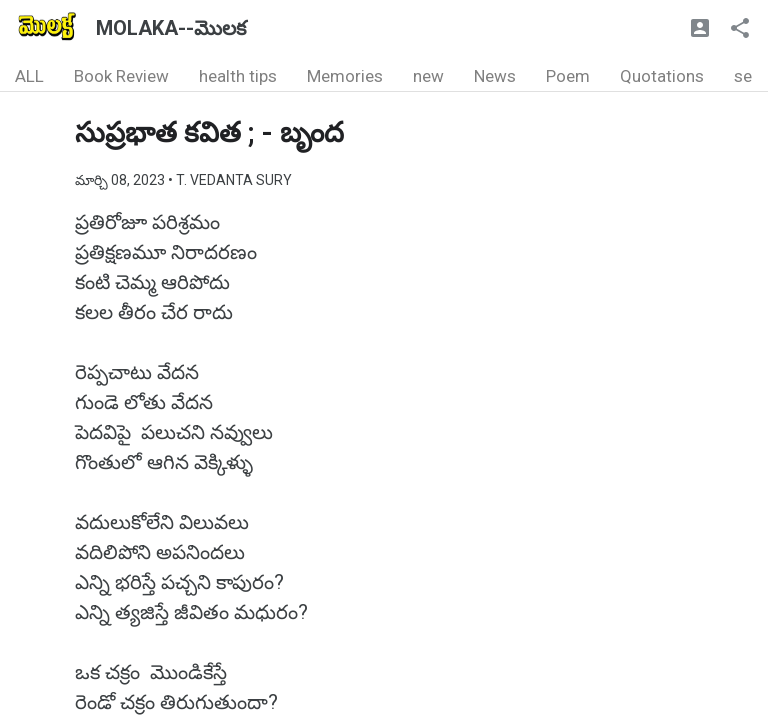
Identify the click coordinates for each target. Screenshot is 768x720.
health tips (238, 76)
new (428, 76)
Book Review (121, 76)
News (495, 76)
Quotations (662, 76)
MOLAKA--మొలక (171, 28)
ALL (29, 76)
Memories (345, 76)
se (743, 76)
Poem (568, 76)
